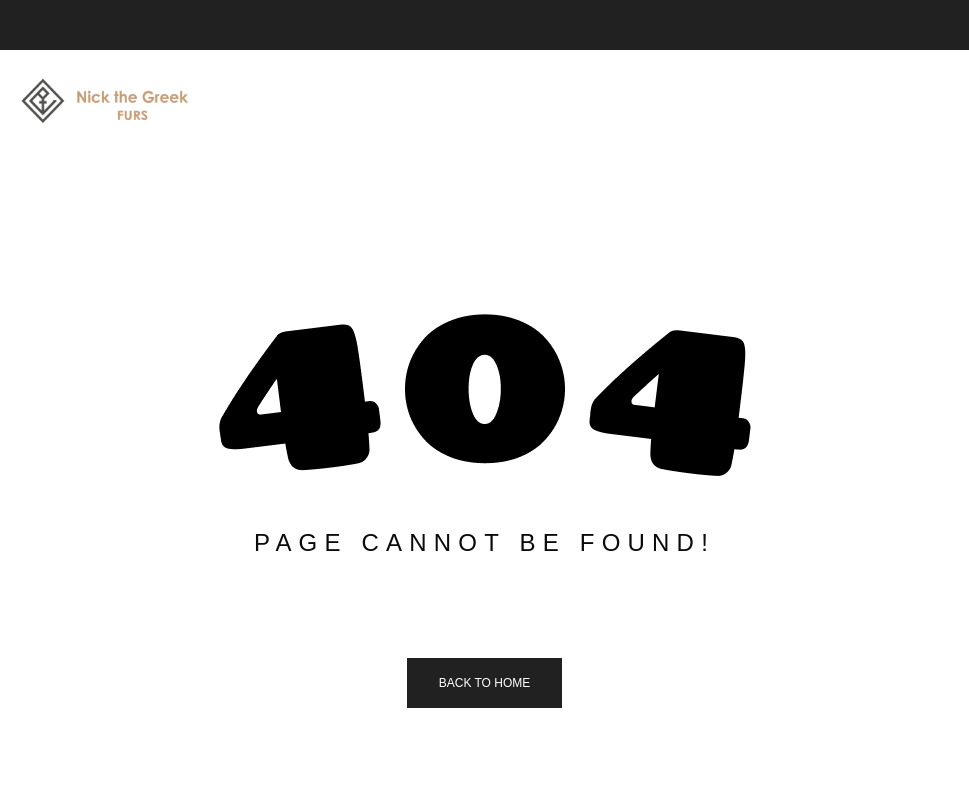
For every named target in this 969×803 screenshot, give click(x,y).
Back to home (485, 683)
